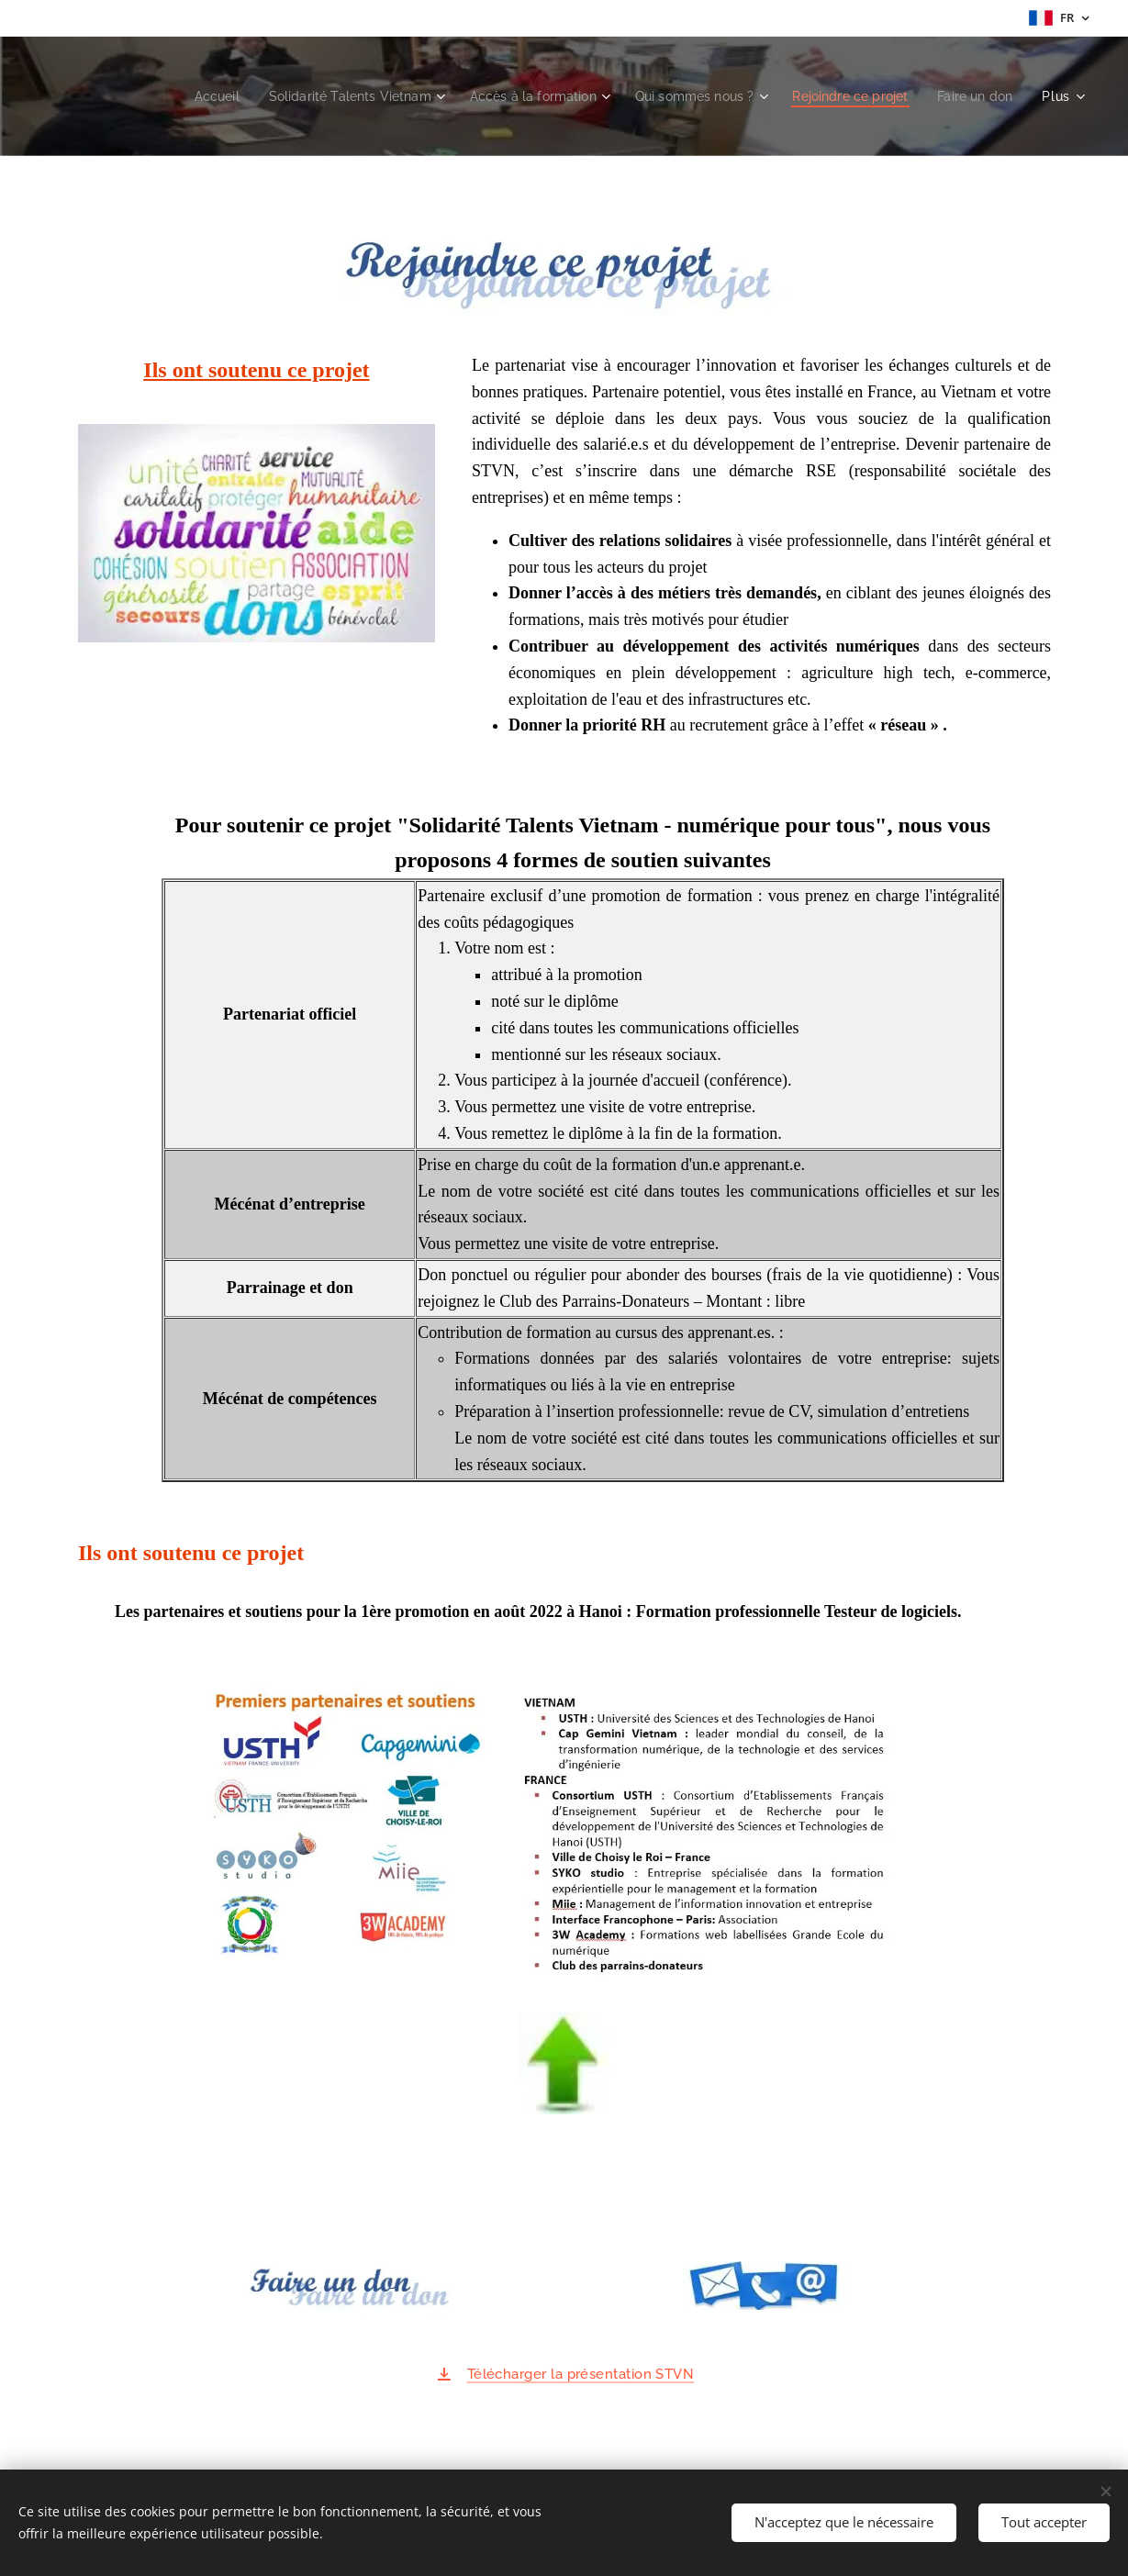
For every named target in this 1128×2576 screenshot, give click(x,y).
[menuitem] (173, 96)
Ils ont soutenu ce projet (256, 370)
